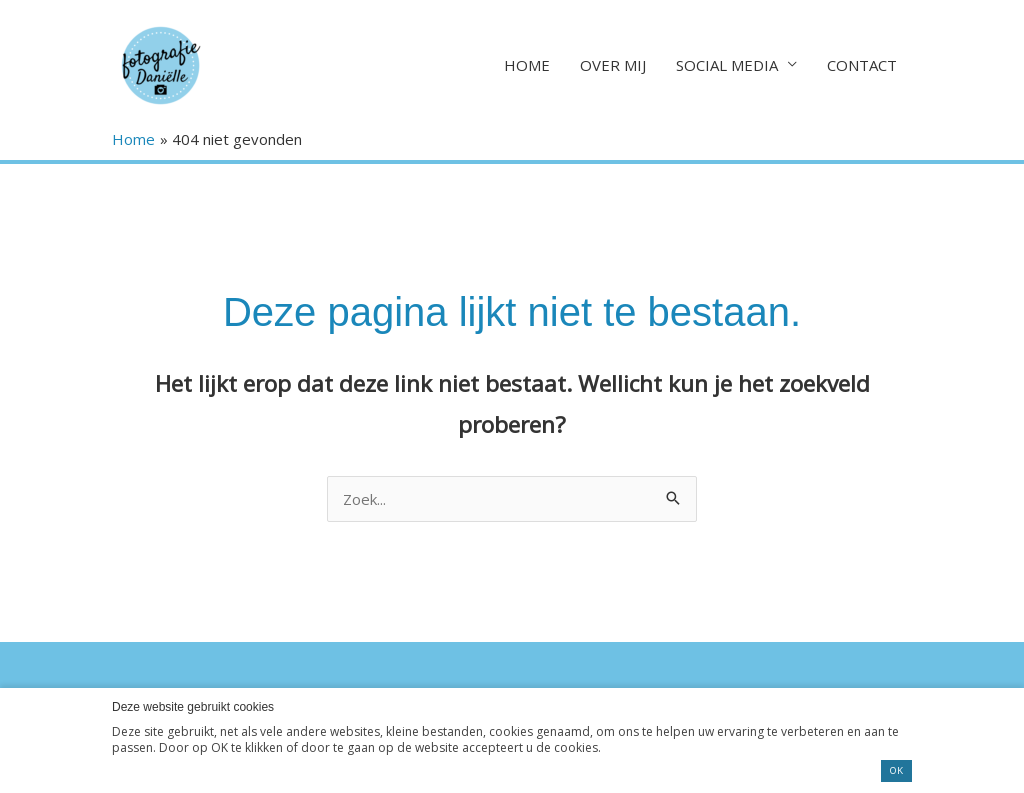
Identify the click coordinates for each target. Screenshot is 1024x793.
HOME (527, 65)
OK (896, 770)
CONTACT (862, 65)
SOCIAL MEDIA (727, 65)
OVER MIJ (613, 65)
